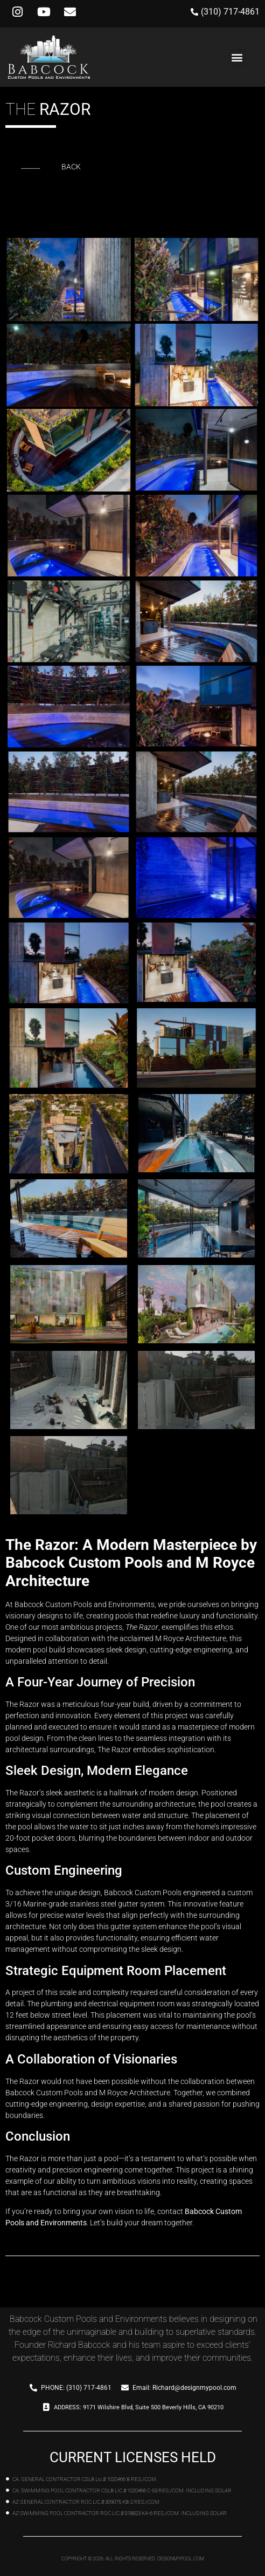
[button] (237, 57)
